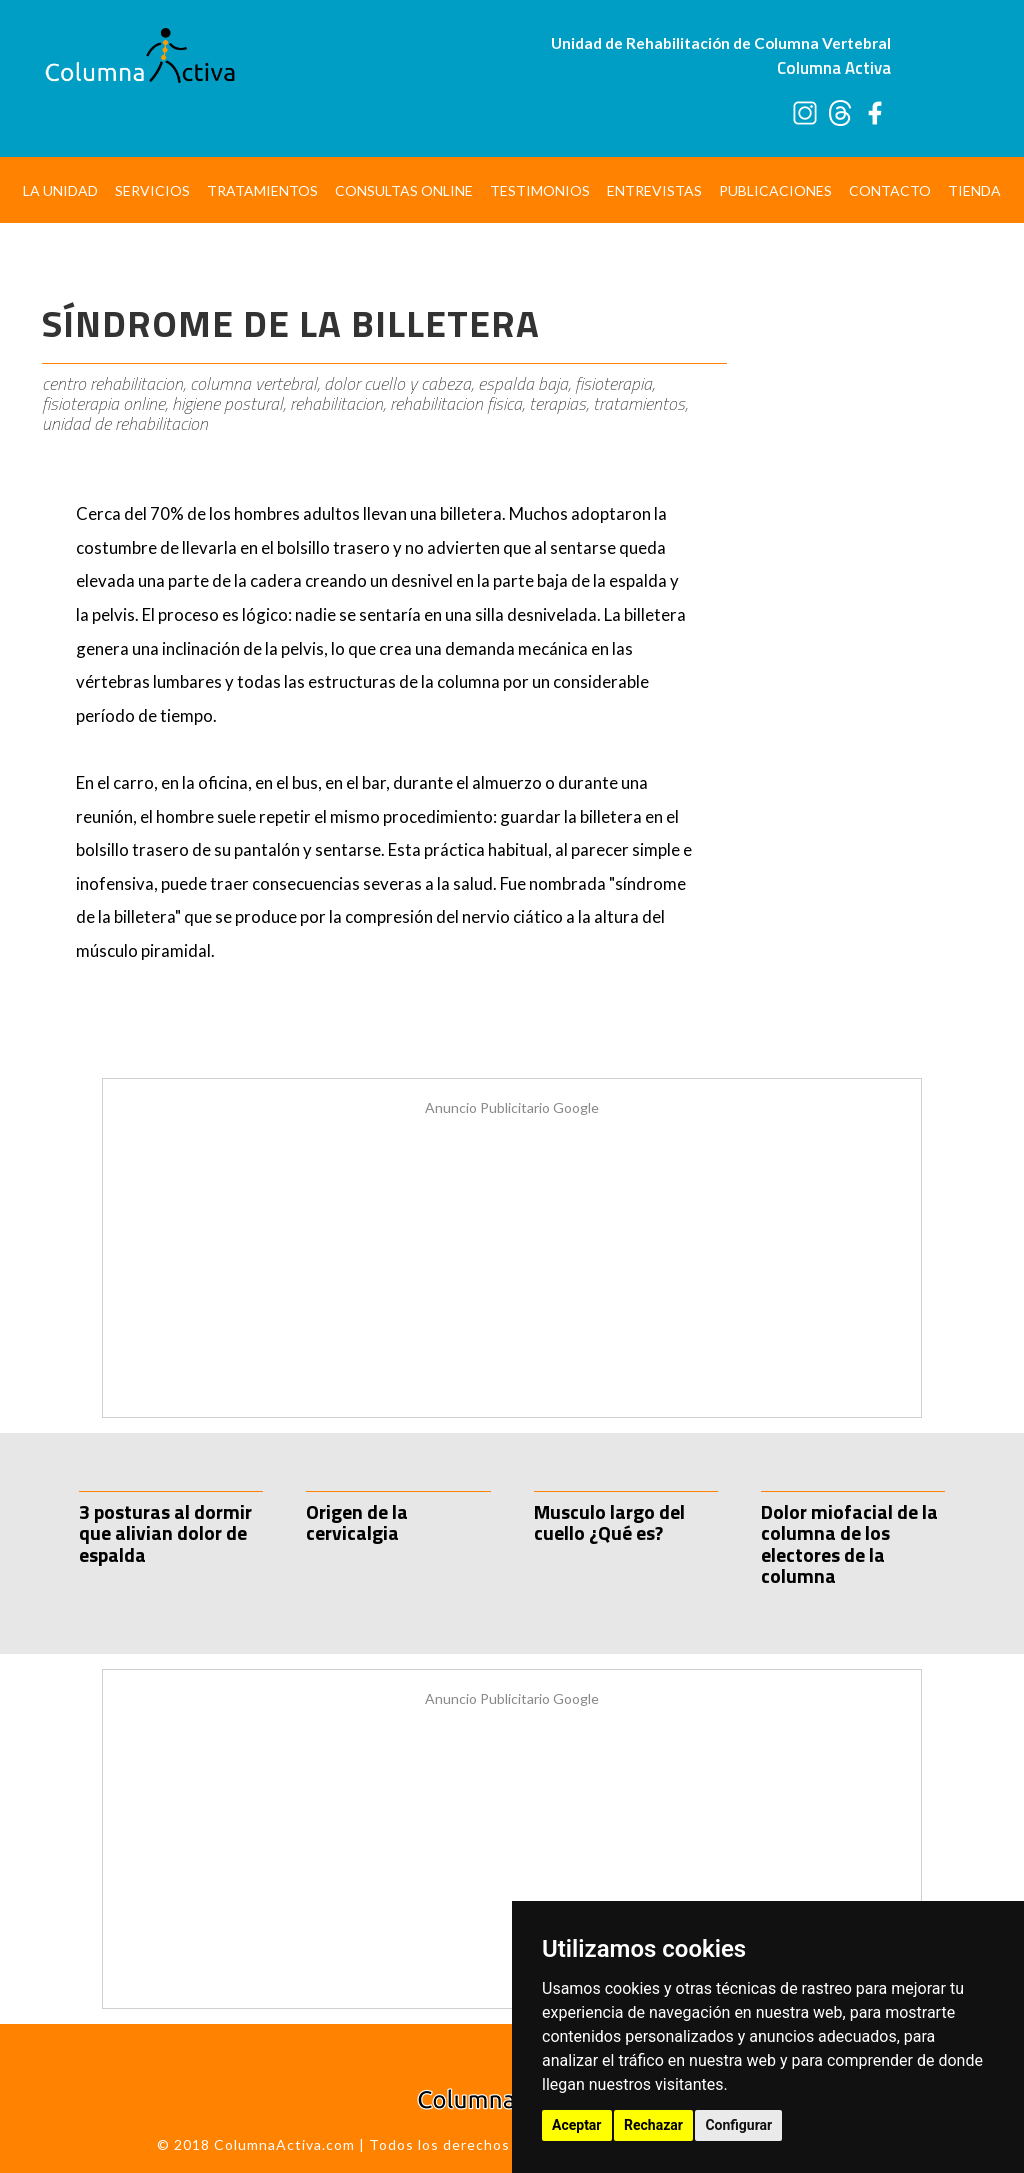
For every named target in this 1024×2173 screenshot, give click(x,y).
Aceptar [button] (577, 2125)
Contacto (890, 190)
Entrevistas (654, 190)
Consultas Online (404, 190)
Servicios (152, 190)
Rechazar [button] (653, 2125)
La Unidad (60, 190)
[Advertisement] (864, 565)
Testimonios (540, 190)
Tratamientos (262, 190)
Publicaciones (775, 190)
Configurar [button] (738, 2125)
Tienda (974, 190)
